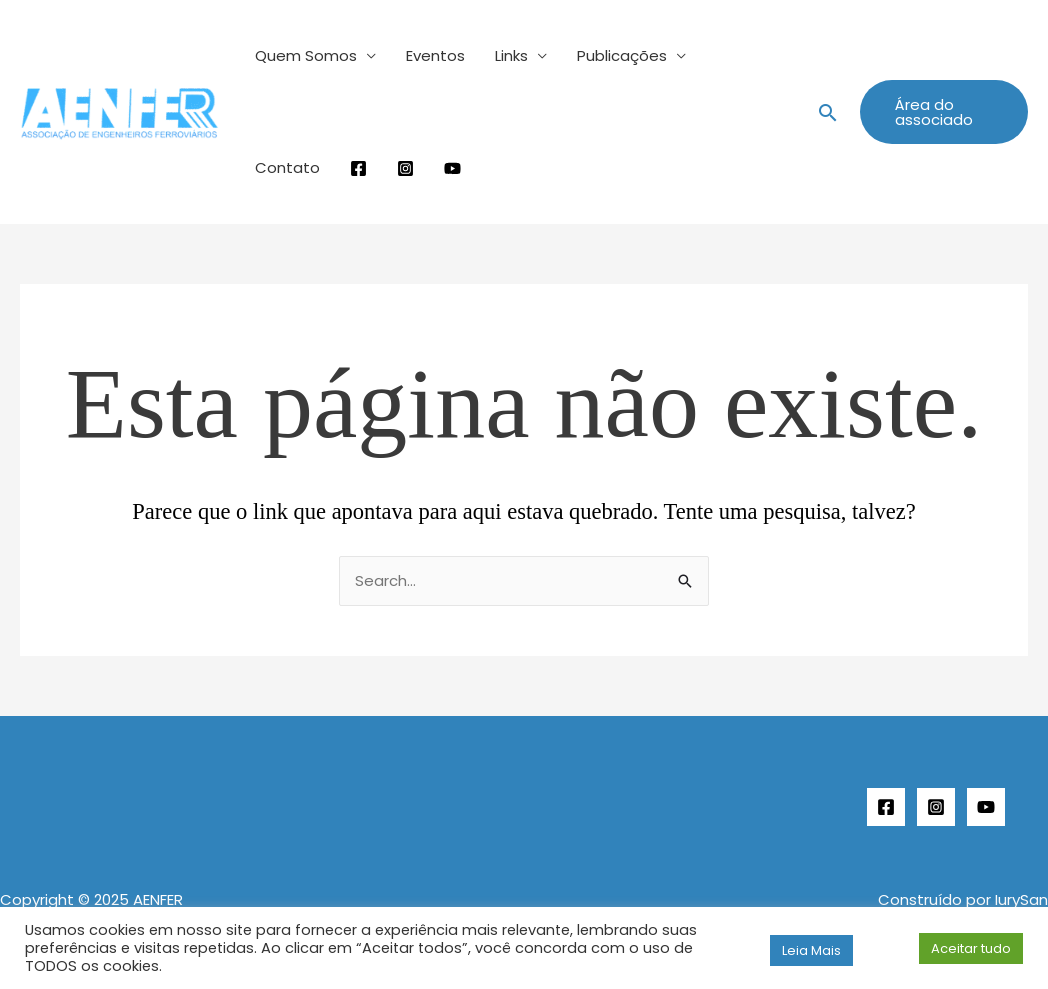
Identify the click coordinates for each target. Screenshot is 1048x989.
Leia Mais (811, 950)
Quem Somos (306, 55)
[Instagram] (936, 807)
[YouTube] (986, 807)
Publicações (622, 55)
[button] (828, 112)
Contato (287, 167)
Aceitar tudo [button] (971, 948)
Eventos (435, 55)
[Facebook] (886, 807)
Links (511, 55)
